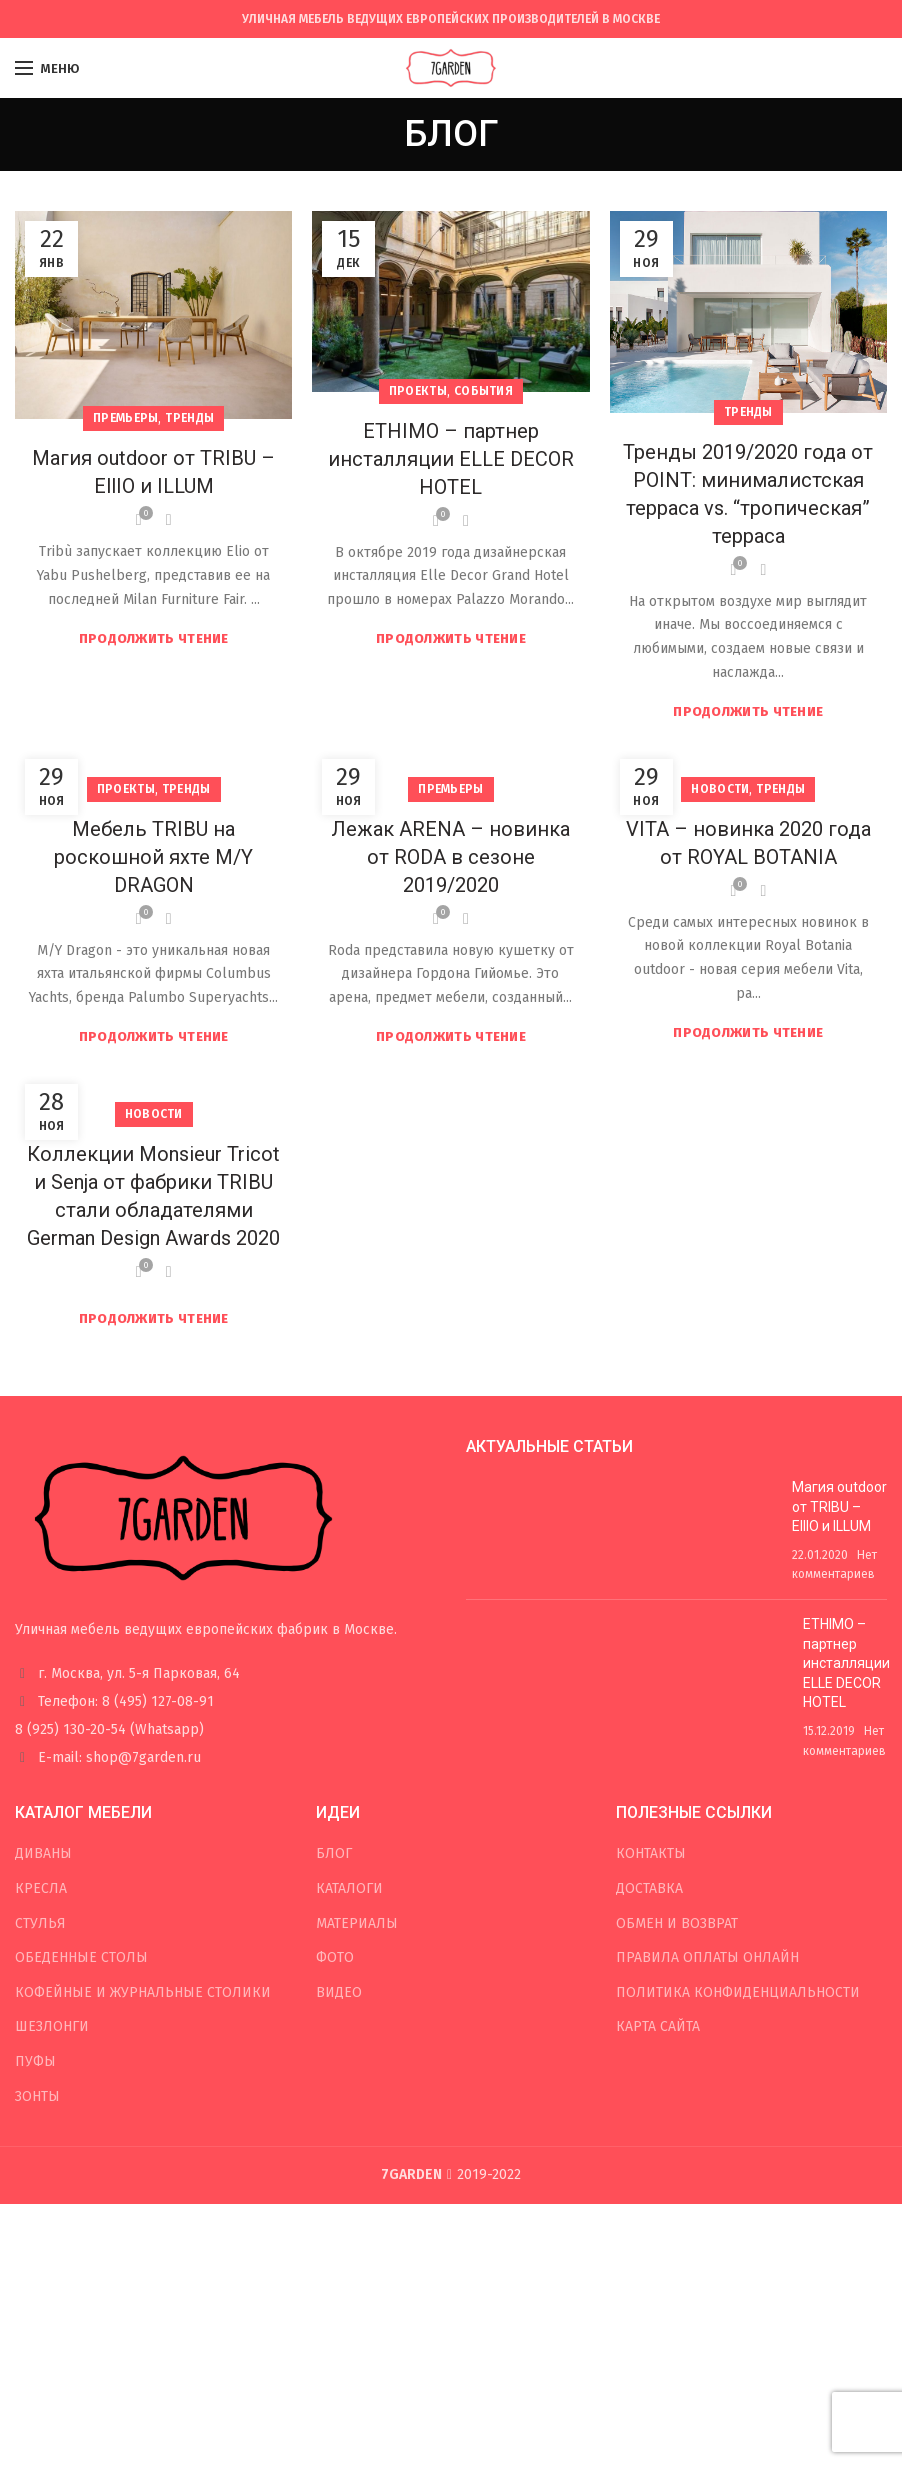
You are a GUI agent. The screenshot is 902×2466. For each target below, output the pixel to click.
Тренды (189, 418)
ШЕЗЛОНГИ (52, 2026)
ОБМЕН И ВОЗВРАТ (677, 1923)
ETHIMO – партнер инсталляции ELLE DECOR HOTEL (451, 459)
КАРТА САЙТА (658, 2026)
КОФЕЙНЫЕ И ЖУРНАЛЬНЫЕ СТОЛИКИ (143, 1992)
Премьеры (125, 418)
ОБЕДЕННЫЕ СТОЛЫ (81, 1957)
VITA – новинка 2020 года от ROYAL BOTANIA (748, 843)
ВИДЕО (339, 1992)
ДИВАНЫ (43, 1853)
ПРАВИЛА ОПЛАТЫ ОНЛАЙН (707, 1957)
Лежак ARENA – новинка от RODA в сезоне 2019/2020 (450, 857)
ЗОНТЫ (37, 2096)
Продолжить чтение (154, 638)
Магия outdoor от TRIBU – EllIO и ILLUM (153, 472)
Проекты (418, 391)
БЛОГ (334, 1853)
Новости (720, 789)
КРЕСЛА (41, 1888)
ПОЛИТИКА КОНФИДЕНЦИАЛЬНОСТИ (738, 1992)
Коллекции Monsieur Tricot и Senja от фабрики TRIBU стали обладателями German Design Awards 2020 (153, 1196)
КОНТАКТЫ (651, 1853)
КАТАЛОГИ (349, 1888)
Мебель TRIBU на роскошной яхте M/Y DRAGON (153, 857)
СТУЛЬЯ (40, 1923)
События (483, 391)
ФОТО (335, 1957)
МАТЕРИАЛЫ (357, 1923)
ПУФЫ (35, 2061)
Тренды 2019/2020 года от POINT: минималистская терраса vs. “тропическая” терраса (748, 494)
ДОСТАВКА (649, 1888)
